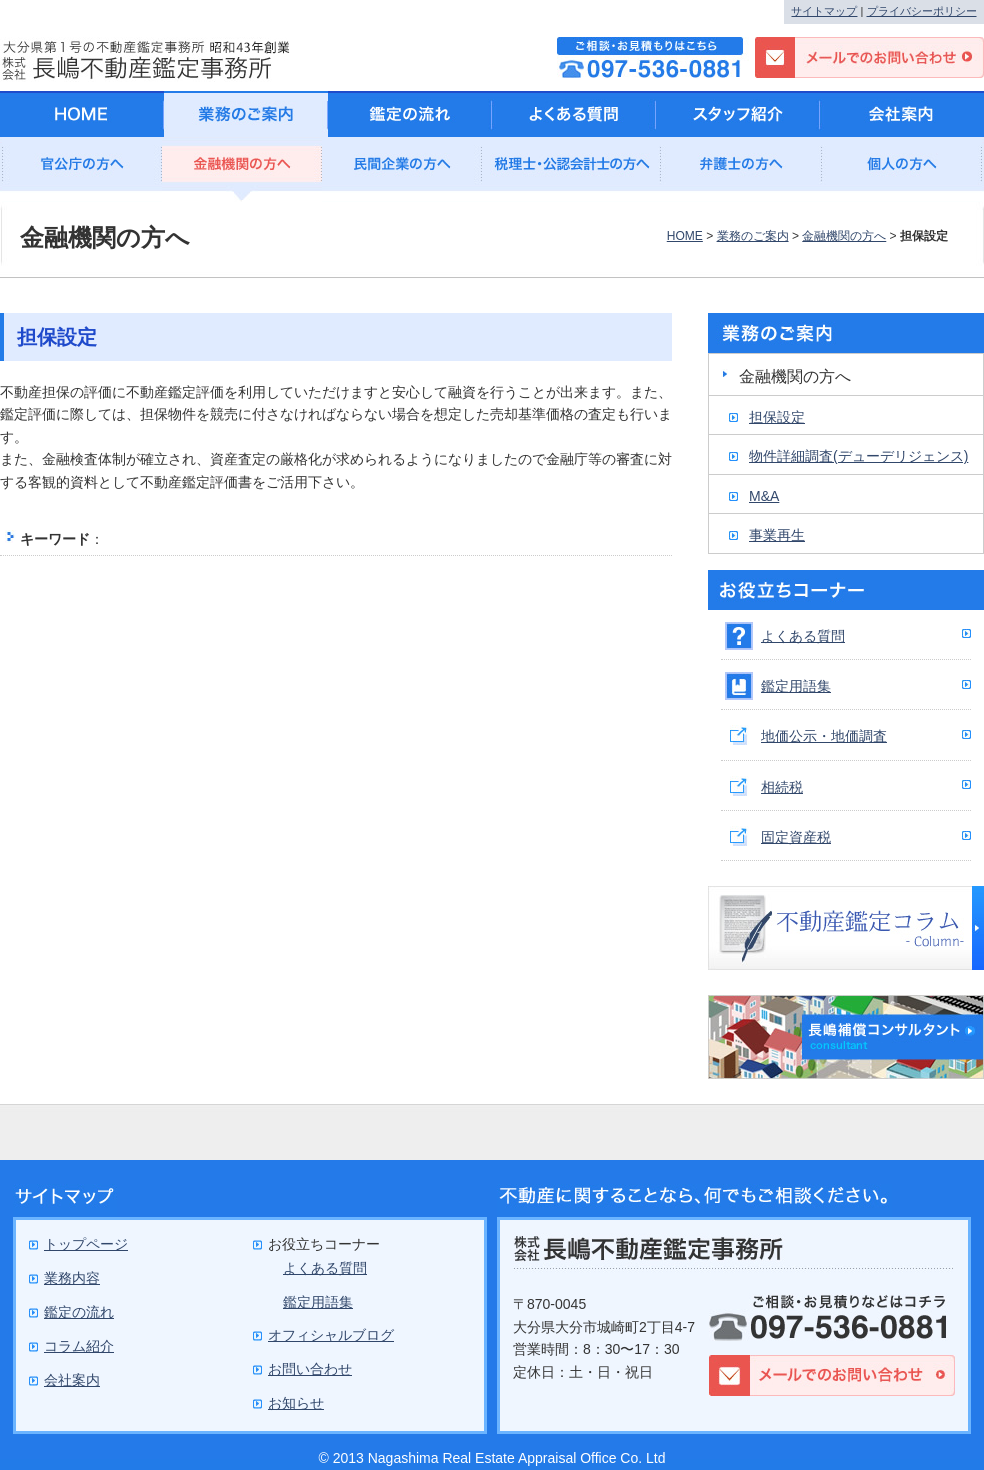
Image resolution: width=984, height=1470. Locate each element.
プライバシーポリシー (922, 11)
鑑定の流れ (410, 114)
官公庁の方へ (82, 169)
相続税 (782, 787)
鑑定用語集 (796, 686)
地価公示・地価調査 (824, 736)
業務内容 (72, 1278)
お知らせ (296, 1403)
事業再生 (777, 535)
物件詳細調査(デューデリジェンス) (858, 456)
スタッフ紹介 (738, 114)
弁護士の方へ (742, 169)
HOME (685, 236)
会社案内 (902, 114)
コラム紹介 (79, 1346)
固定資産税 (796, 837)
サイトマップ (824, 11)
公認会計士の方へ (572, 169)
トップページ (86, 1244)
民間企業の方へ (402, 169)
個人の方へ (902, 169)
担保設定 (777, 417)
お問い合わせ (310, 1369)
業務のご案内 (753, 236)
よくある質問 (803, 636)
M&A (764, 496)
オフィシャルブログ (331, 1335)
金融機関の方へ (242, 169)
